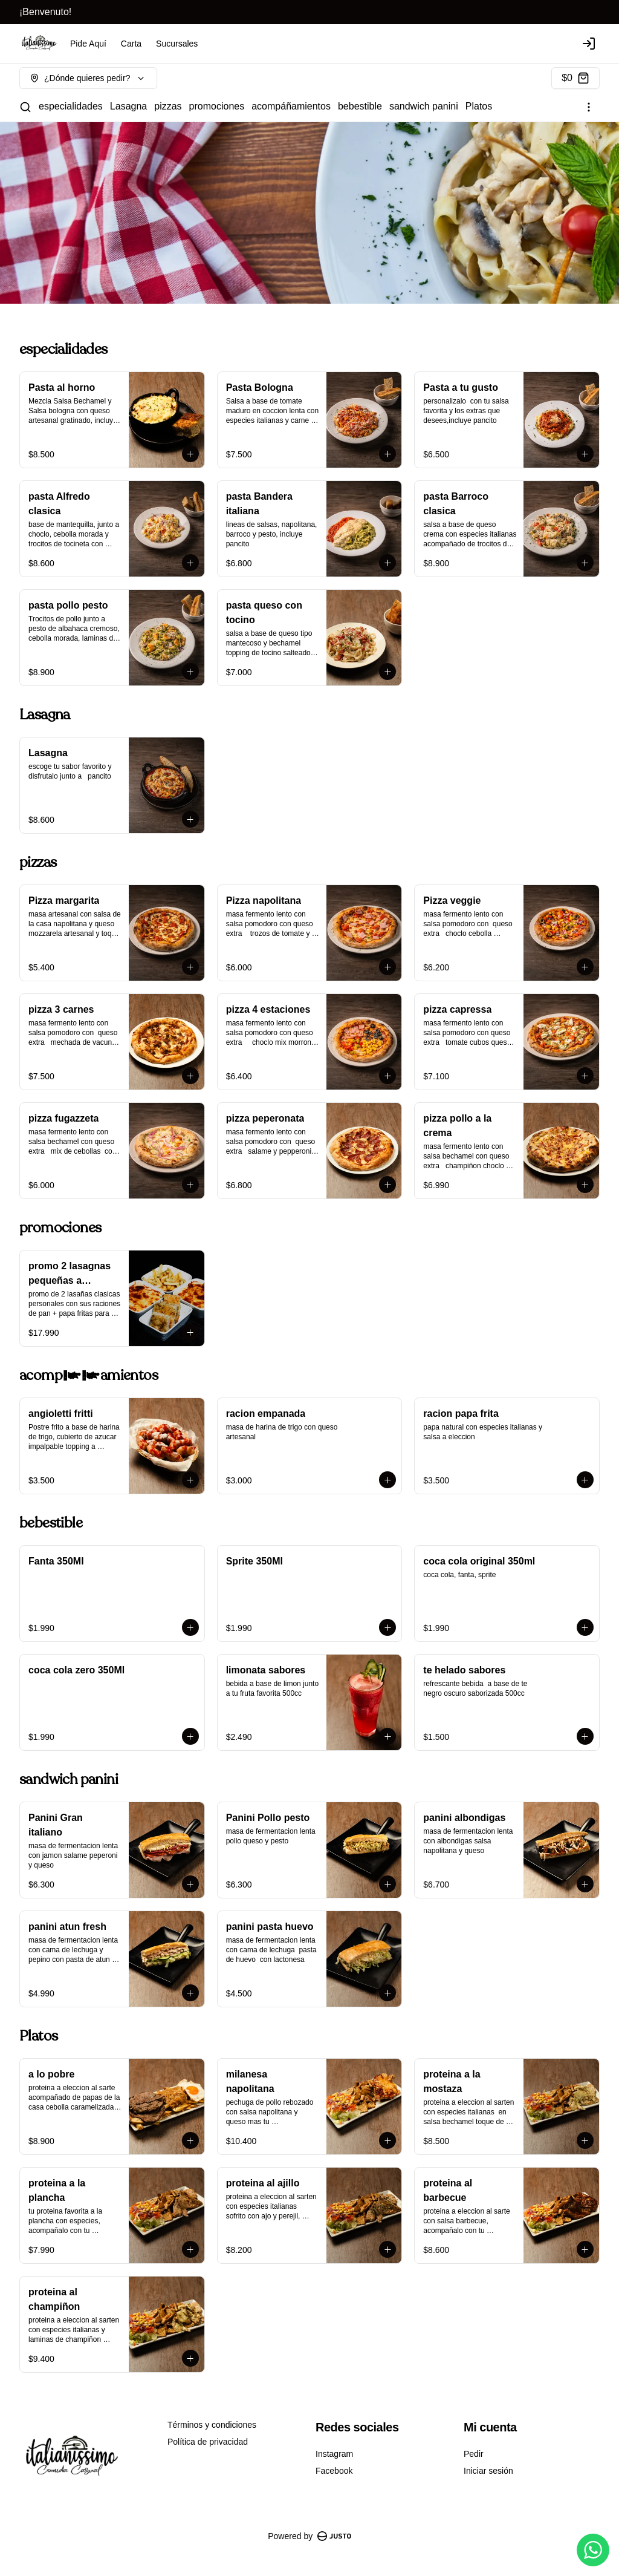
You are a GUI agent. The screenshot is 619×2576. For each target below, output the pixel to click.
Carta (131, 43)
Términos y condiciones (211, 2425)
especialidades (71, 106)
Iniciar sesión (488, 2471)
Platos (478, 106)
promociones (217, 106)
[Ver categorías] (589, 107)
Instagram (334, 2454)
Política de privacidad (207, 2442)
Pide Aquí (88, 43)
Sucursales (177, 43)
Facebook (334, 2471)
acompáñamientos (291, 106)
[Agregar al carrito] (190, 453)
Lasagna (128, 106)
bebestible (360, 106)
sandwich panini (423, 106)
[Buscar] (25, 107)
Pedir (474, 2454)
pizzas (167, 106)
